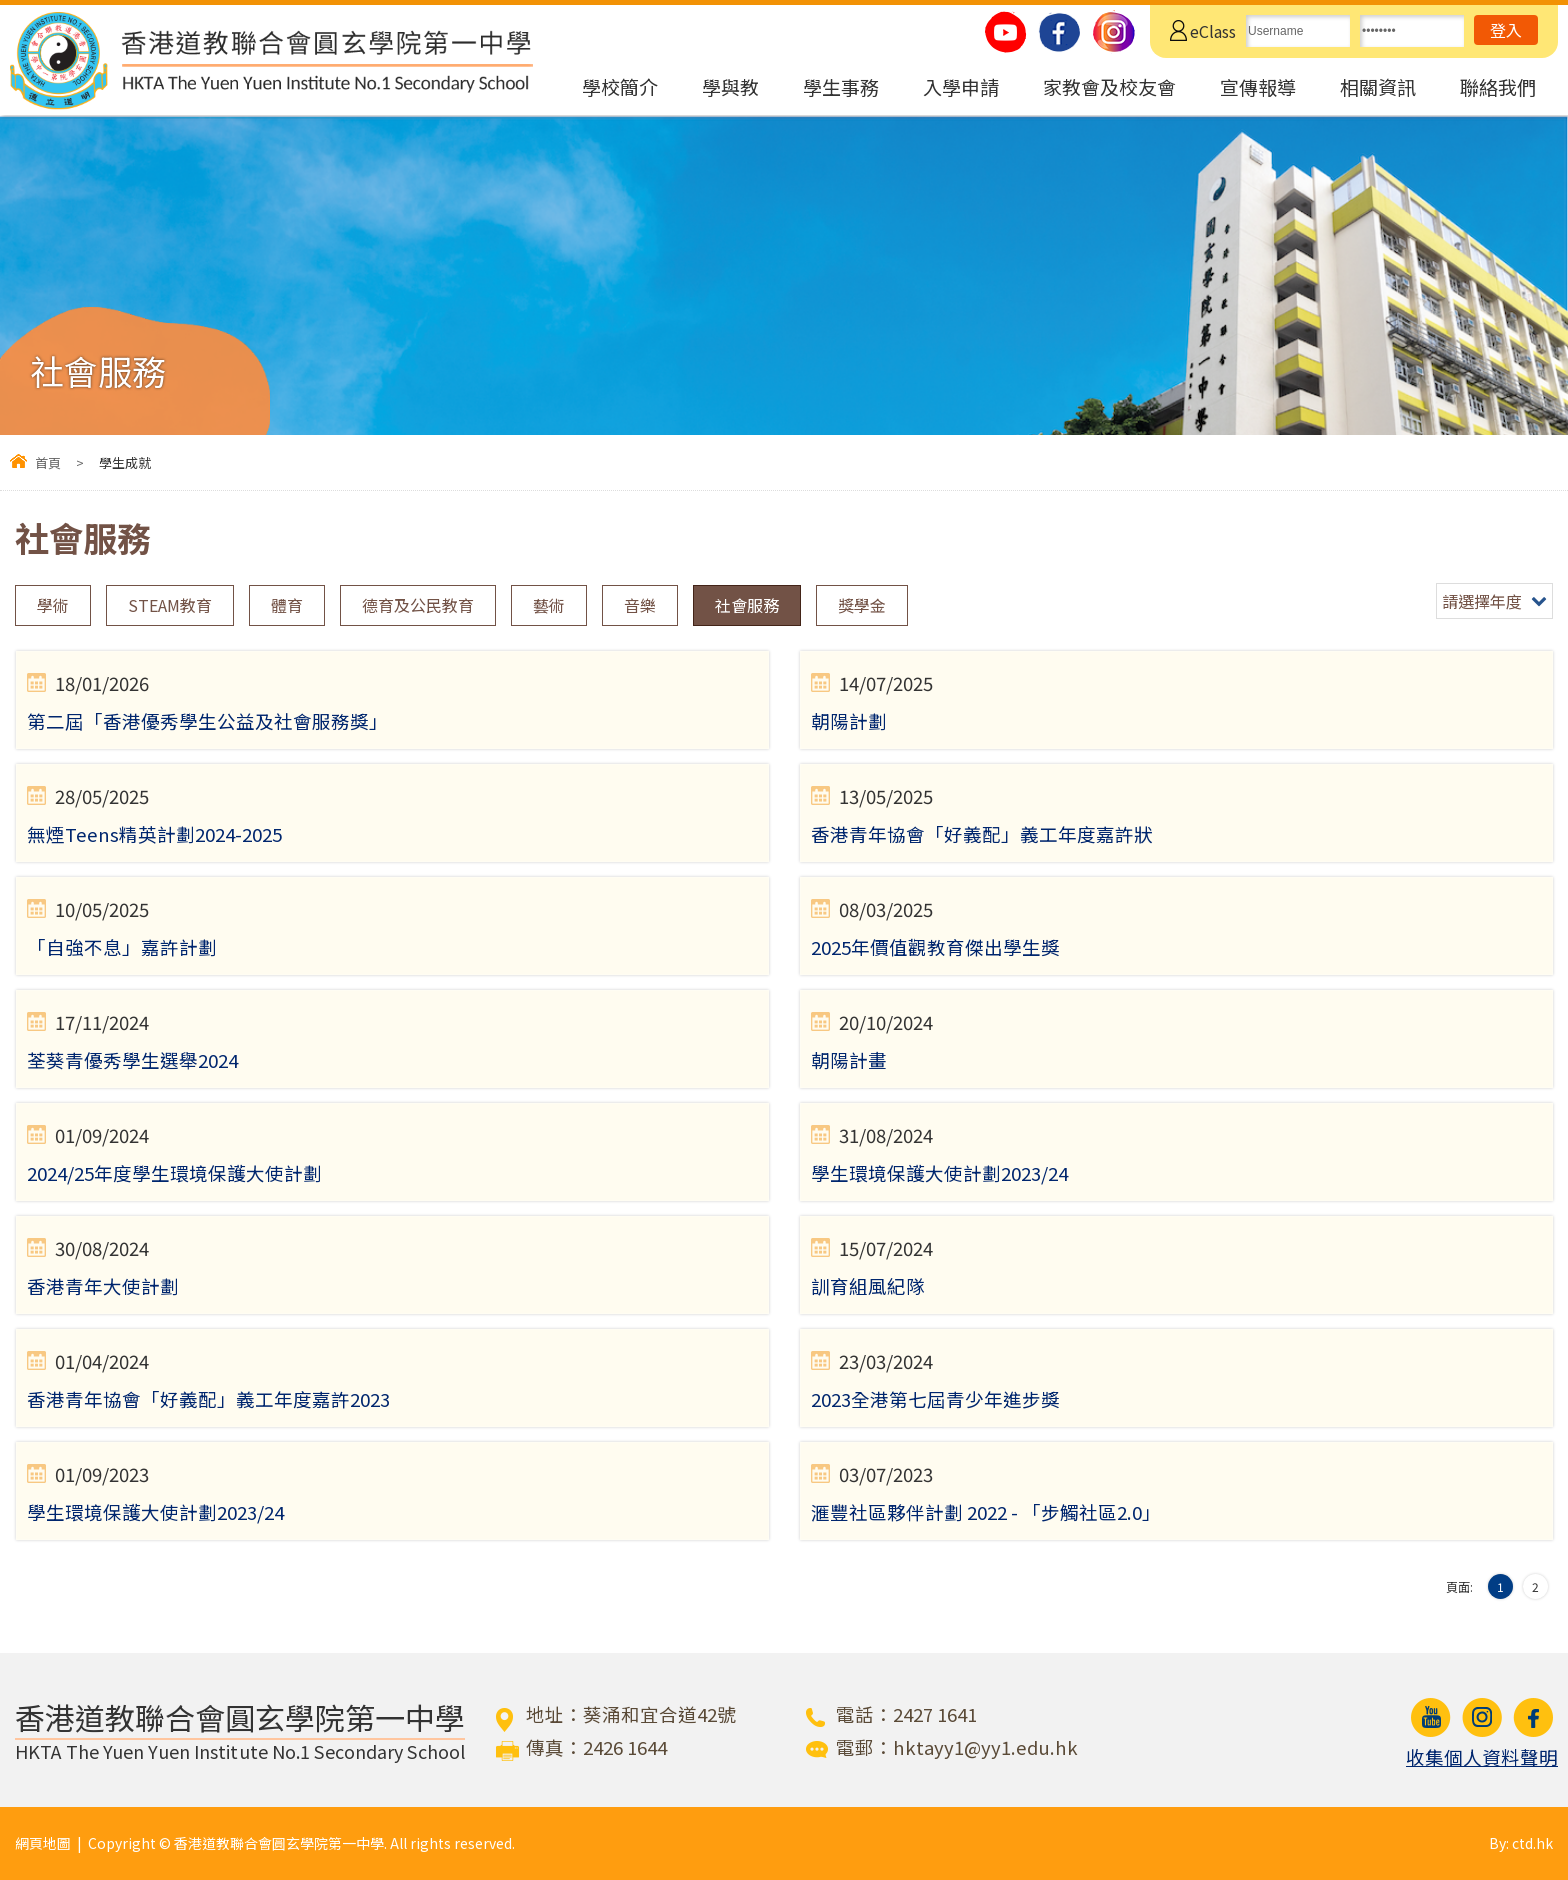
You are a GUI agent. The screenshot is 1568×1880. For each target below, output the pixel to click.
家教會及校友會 (1109, 86)
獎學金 (862, 605)
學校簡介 (620, 86)
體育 (287, 605)
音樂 (640, 605)
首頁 (48, 462)
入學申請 (961, 86)
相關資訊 (1378, 86)
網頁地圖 (43, 1843)
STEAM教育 (170, 605)
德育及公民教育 (418, 605)
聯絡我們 (1498, 86)
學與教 (730, 86)
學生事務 (841, 86)
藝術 (549, 605)
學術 (53, 605)
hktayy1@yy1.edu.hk (985, 1747)
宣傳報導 (1258, 86)
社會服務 (747, 605)
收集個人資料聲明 (1482, 1757)
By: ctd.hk (1521, 1843)
